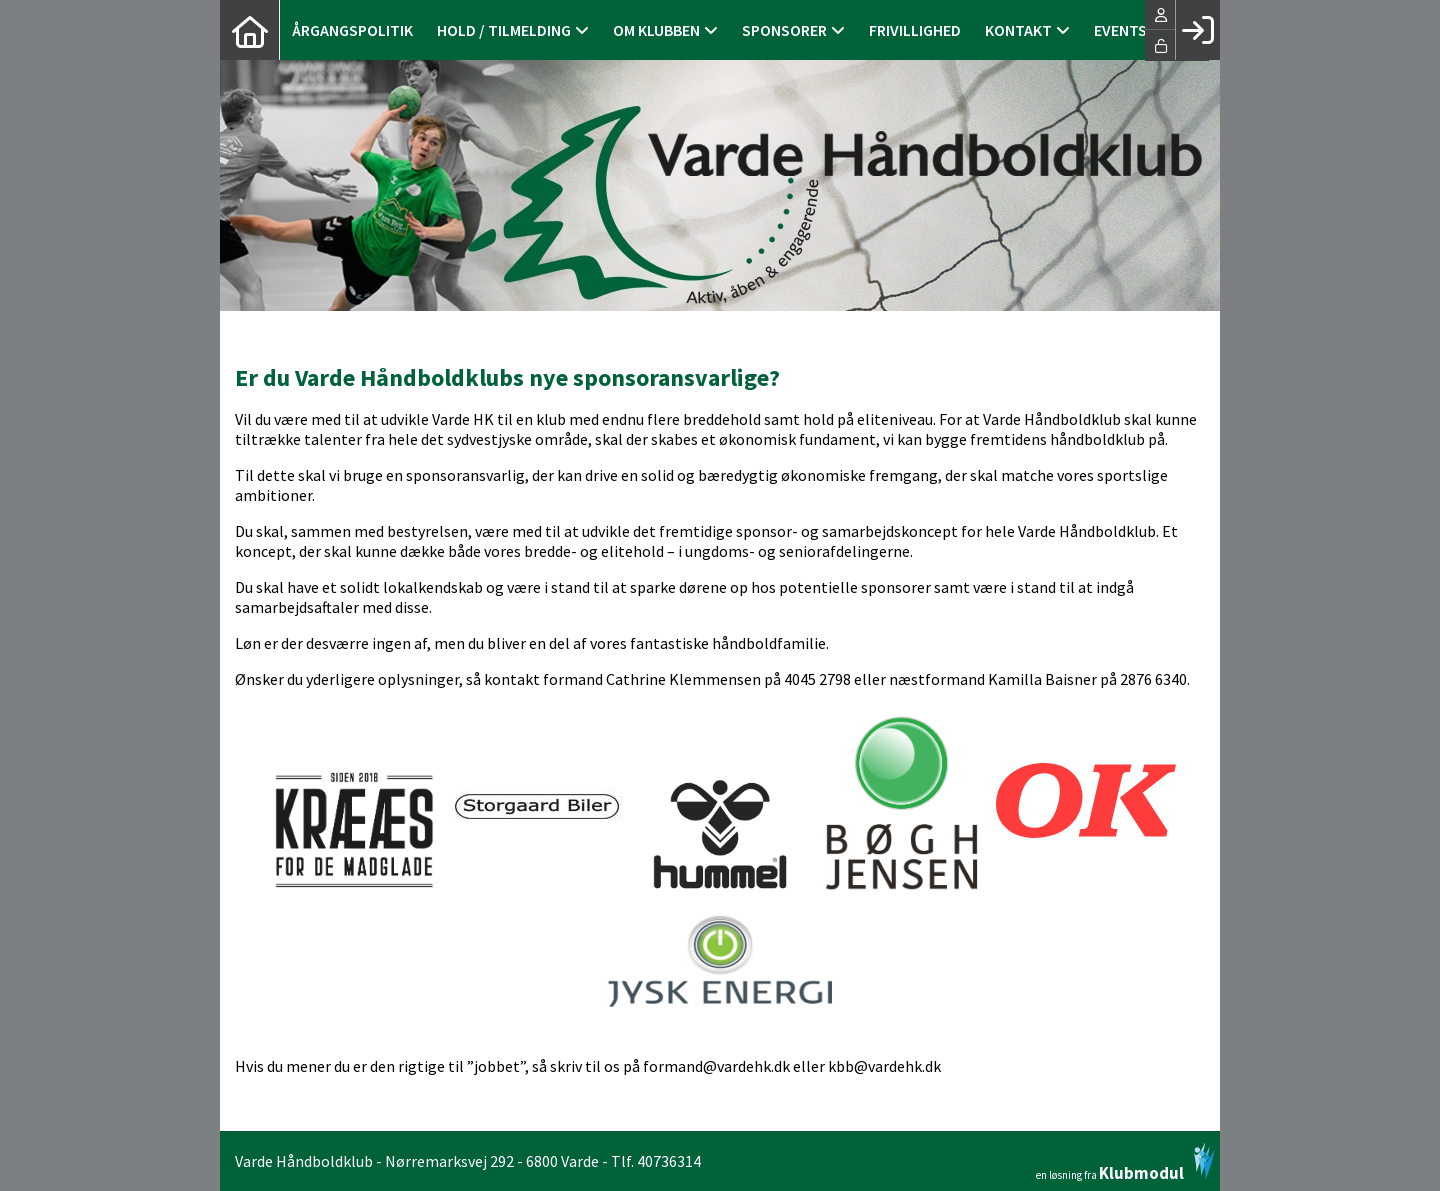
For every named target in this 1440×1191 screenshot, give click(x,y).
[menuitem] (250, 30)
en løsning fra (1125, 1162)
